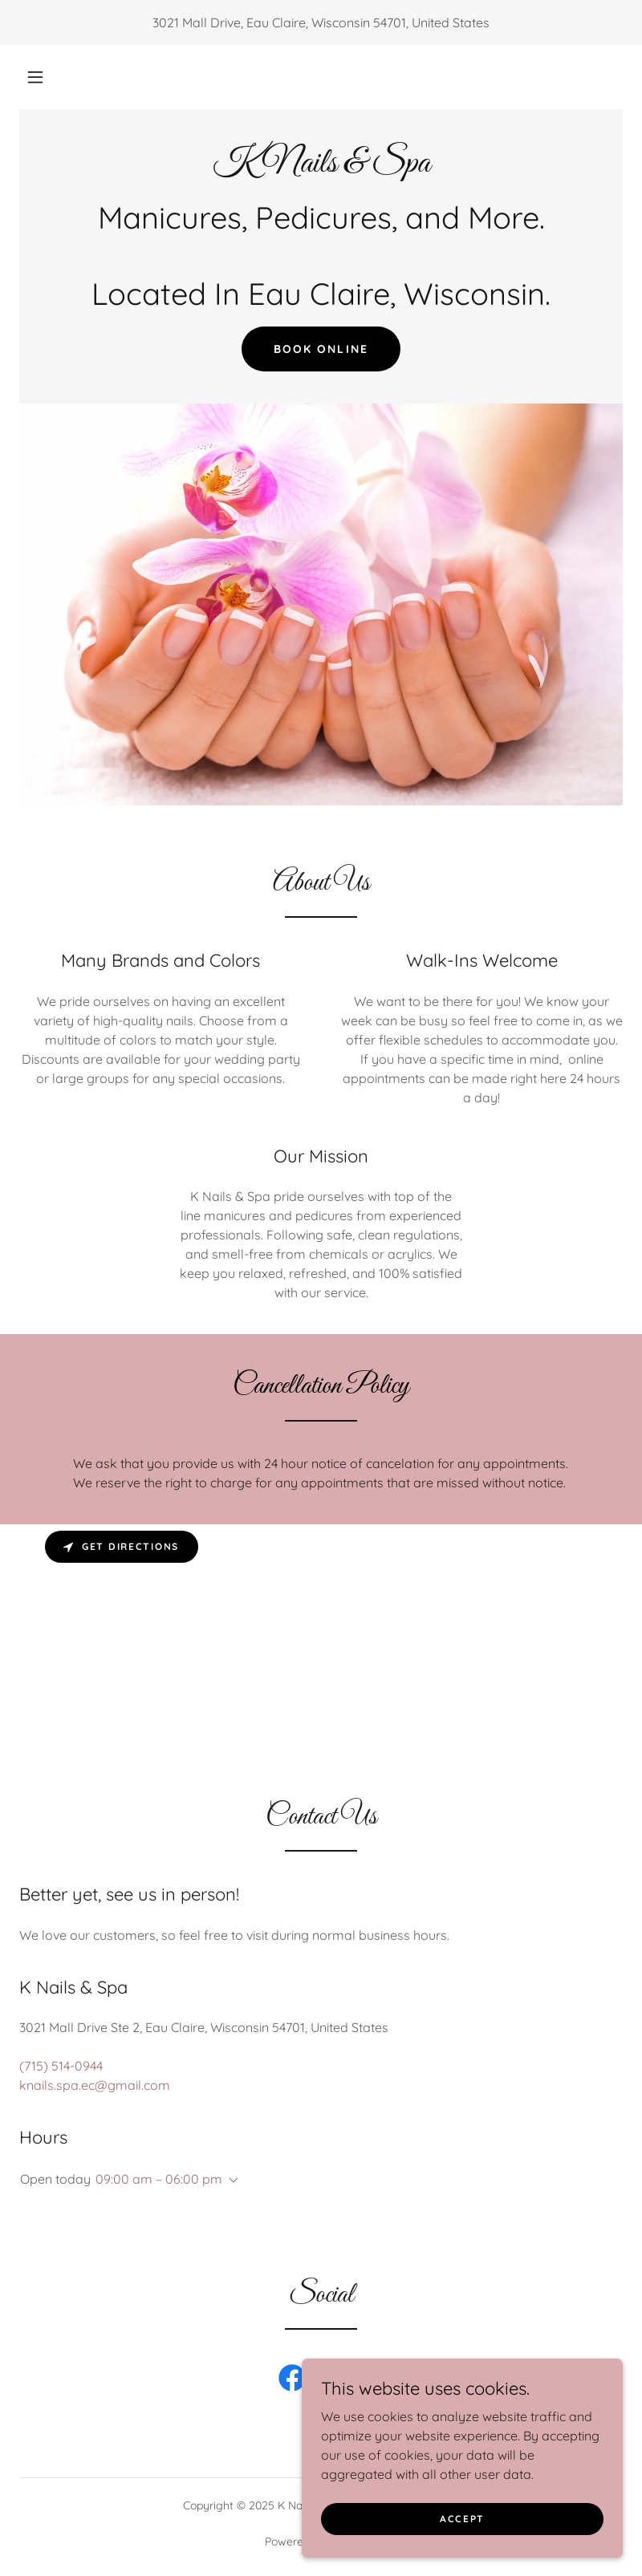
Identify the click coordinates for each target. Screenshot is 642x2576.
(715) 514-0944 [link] (61, 2066)
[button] (35, 77)
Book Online (321, 349)
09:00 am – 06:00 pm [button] (158, 2179)
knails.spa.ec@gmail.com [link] (94, 2085)
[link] (321, 167)
